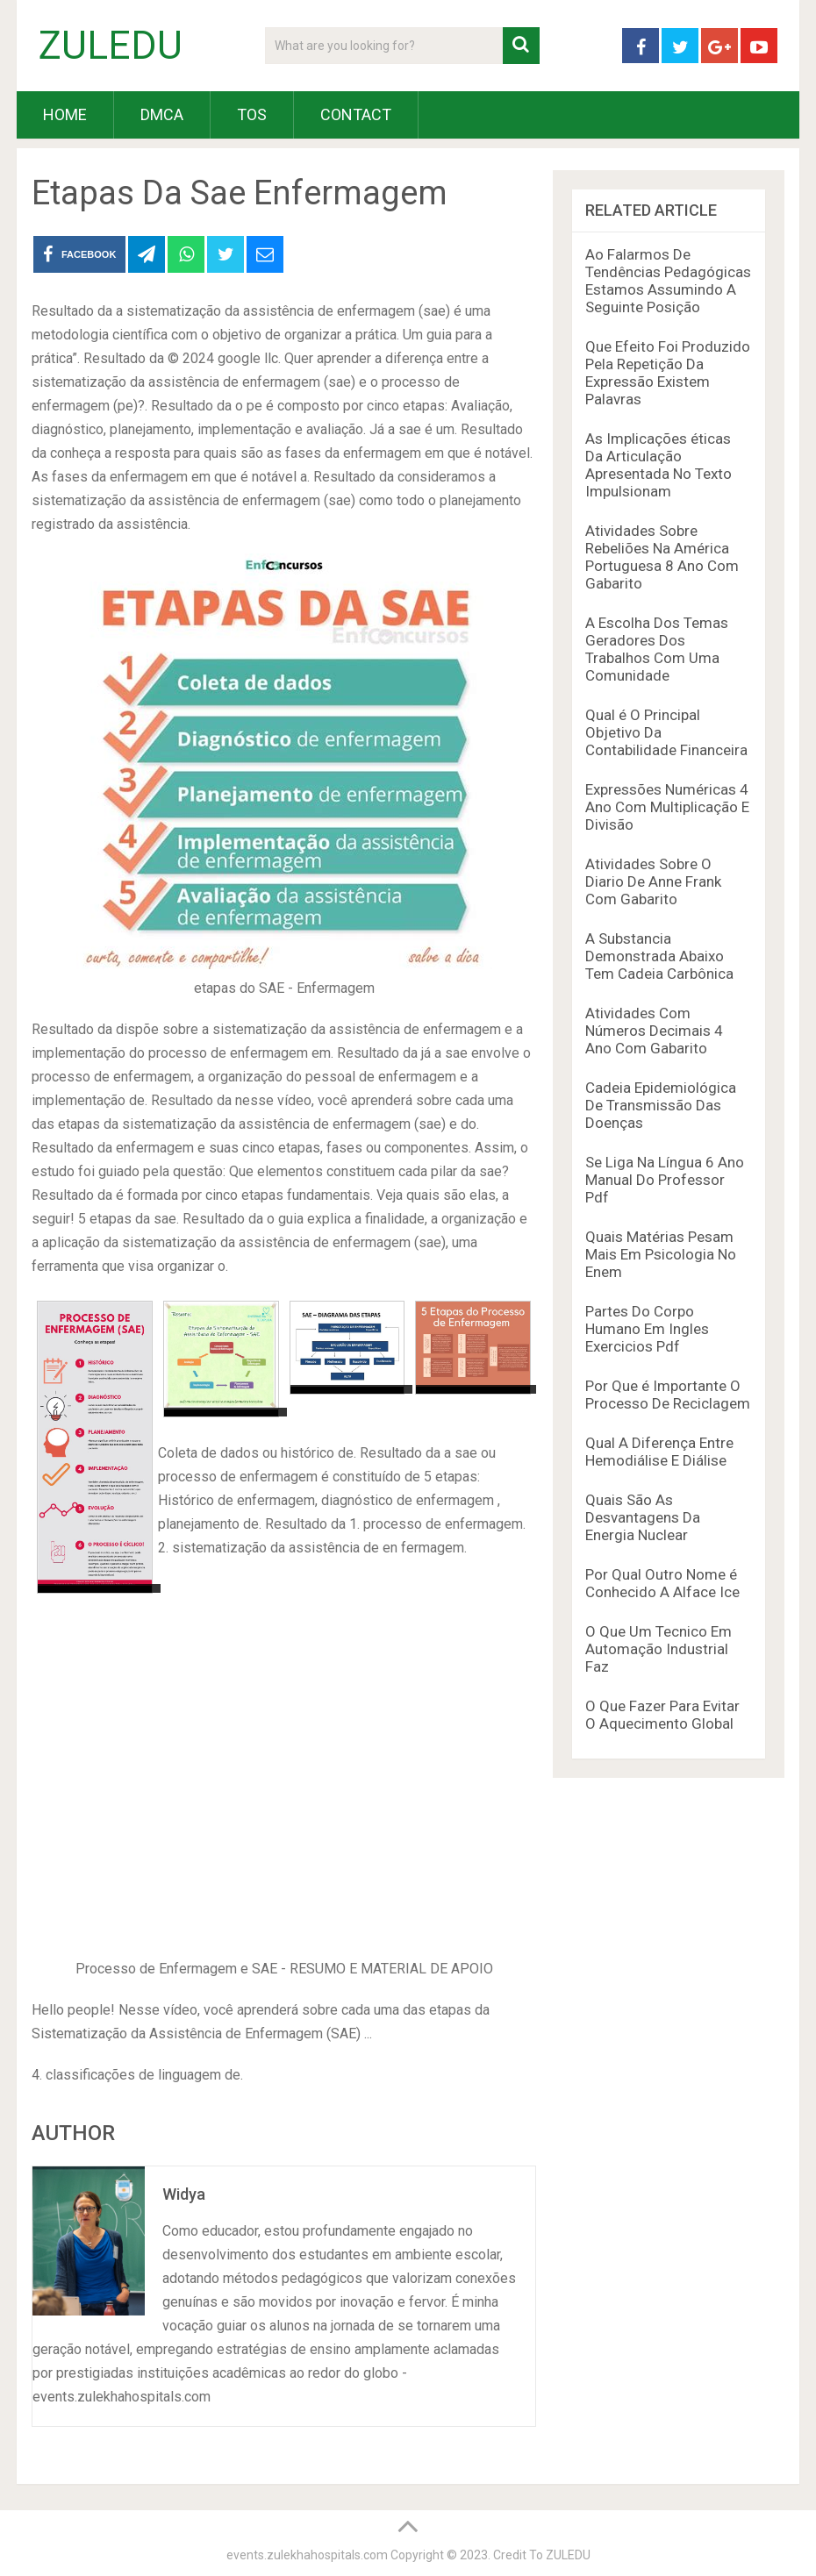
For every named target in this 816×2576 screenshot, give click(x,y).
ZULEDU (111, 45)
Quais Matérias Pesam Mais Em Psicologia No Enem (660, 1254)
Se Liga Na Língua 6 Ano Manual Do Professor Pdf (664, 1179)
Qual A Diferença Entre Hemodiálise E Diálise (659, 1451)
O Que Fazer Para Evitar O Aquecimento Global (662, 1714)
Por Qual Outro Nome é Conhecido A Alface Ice (662, 1583)
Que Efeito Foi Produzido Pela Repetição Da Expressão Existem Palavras (667, 373)
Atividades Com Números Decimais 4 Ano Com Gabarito (654, 1030)
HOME (65, 114)
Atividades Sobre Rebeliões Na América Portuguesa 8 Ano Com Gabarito (662, 557)
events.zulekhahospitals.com (307, 2555)
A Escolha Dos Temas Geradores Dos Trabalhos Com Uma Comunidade (656, 649)
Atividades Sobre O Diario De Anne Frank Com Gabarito (653, 881)
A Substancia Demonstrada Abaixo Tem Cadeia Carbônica (659, 956)
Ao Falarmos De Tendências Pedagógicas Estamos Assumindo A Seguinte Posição (668, 281)
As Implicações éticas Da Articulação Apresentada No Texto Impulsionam (658, 465)
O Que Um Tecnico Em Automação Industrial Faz (658, 1649)
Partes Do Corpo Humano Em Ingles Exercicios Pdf (647, 1328)
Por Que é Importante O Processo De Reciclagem (667, 1394)
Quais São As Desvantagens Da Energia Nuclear (642, 1517)
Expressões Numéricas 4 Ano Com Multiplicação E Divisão (667, 807)
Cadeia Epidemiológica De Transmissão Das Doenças (660, 1105)
